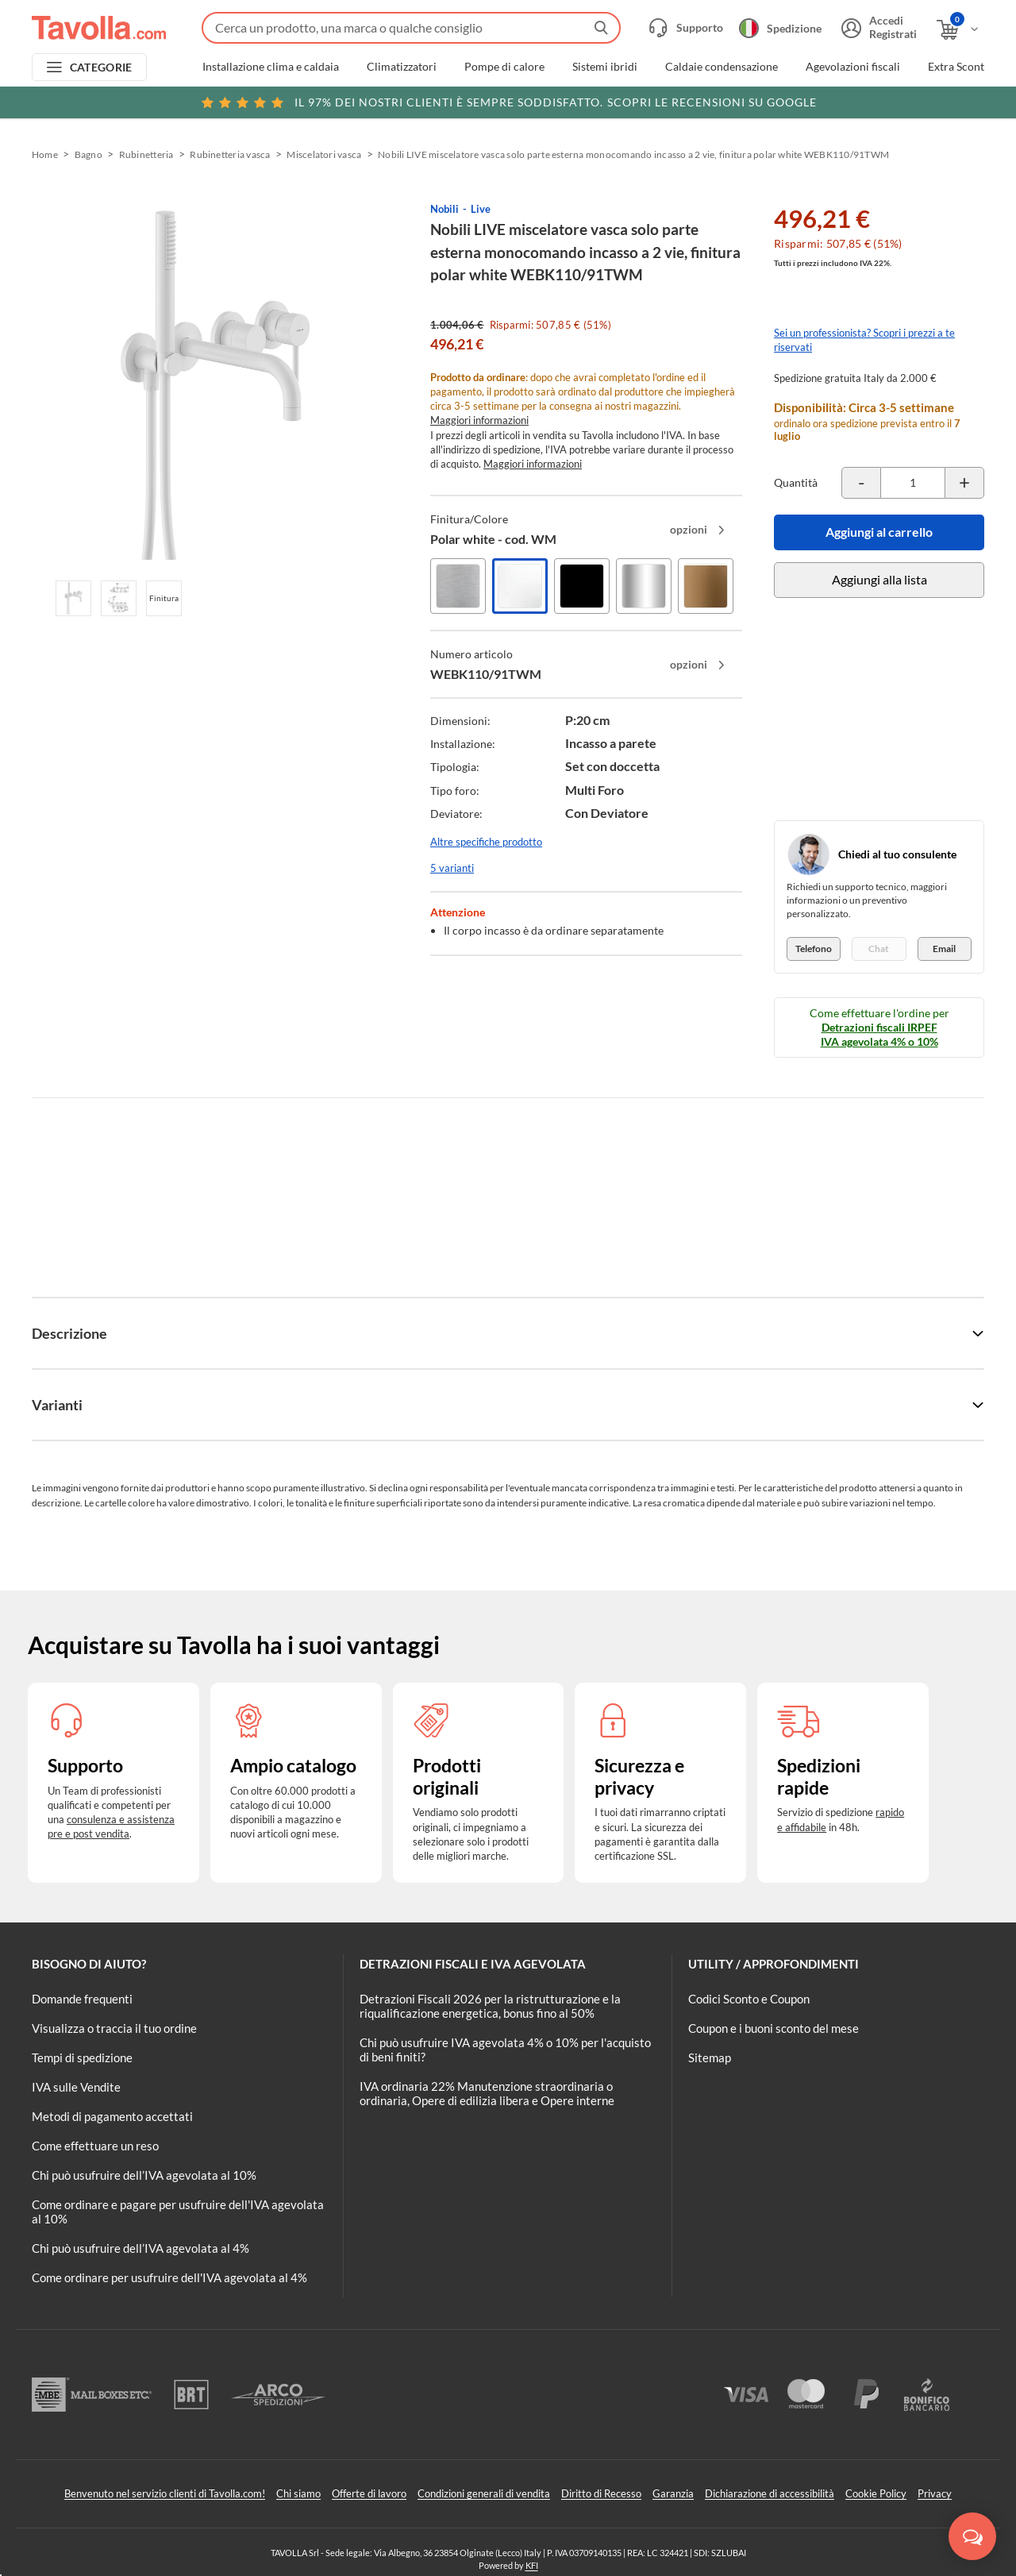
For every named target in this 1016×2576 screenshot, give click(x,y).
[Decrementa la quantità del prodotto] (861, 483)
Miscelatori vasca (324, 154)
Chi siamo (298, 2493)
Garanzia (673, 2493)
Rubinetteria (146, 154)
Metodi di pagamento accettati (112, 2116)
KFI (531, 2565)
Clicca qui (882, 101)
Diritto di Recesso (601, 2493)
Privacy (935, 2493)
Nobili (444, 208)
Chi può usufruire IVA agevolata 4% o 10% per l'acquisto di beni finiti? (505, 2049)
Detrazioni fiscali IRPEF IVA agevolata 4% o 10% (879, 1034)
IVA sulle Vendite (76, 2087)
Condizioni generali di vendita (484, 2493)
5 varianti (452, 868)
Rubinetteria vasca (230, 154)
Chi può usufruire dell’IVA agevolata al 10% (144, 2175)
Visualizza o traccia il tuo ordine (114, 2028)
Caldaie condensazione (721, 66)
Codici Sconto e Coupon (749, 1999)
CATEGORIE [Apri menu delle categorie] (101, 67)
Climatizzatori (402, 66)
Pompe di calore (504, 66)
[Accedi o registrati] (877, 27)
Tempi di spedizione (82, 2057)
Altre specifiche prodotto (486, 841)
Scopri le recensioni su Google (508, 102)
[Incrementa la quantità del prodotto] (964, 483)
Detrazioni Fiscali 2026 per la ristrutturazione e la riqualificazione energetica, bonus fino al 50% (490, 2006)
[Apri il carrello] (958, 30)
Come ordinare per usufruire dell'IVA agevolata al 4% (169, 2277)
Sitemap (709, 2057)
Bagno (88, 154)
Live (481, 208)
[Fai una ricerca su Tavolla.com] (411, 28)
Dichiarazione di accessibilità (769, 2493)
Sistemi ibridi (604, 66)
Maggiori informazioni (479, 420)
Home (45, 154)
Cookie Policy (875, 2493)
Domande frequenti (82, 1999)
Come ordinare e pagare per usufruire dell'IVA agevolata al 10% (178, 2211)
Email (944, 948)
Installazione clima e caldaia (270, 66)
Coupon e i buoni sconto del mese (773, 2028)
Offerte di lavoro (369, 2493)
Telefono (813, 948)
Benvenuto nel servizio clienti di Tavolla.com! (164, 2493)
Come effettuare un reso (95, 2145)
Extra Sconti (957, 66)
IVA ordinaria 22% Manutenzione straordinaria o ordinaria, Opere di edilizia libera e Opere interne (487, 2093)
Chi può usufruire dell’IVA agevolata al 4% (140, 2248)
